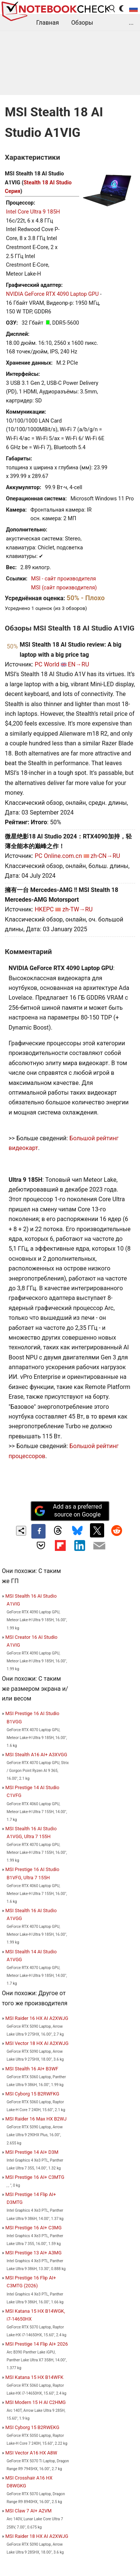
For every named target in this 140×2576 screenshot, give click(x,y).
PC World (47, 664)
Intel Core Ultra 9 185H (33, 212)
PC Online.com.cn (58, 855)
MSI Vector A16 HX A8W (31, 2453)
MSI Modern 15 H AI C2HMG (35, 2402)
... (131, 22)
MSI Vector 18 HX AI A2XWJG (36, 2043)
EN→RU (78, 664)
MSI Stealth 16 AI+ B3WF (31, 2068)
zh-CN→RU (105, 855)
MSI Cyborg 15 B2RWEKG (32, 2427)
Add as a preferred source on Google (68, 1510)
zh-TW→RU (77, 909)
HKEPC (44, 909)
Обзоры (82, 22)
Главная (47, 22)
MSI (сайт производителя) (64, 588)
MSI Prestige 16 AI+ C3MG (33, 2227)
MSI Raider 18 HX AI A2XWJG (36, 2536)
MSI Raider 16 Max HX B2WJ (35, 2119)
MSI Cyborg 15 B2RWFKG (32, 2094)
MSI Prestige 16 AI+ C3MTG (34, 2177)
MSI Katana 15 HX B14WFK (34, 2377)
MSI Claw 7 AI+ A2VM (28, 2511)
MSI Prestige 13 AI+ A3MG (33, 2252)
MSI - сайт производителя (63, 579)
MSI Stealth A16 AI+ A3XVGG (36, 1754)
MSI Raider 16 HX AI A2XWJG (36, 2018)
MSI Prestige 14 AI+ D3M (31, 2152)
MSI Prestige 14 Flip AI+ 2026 (36, 2344)
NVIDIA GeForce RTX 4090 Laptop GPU (52, 294)
